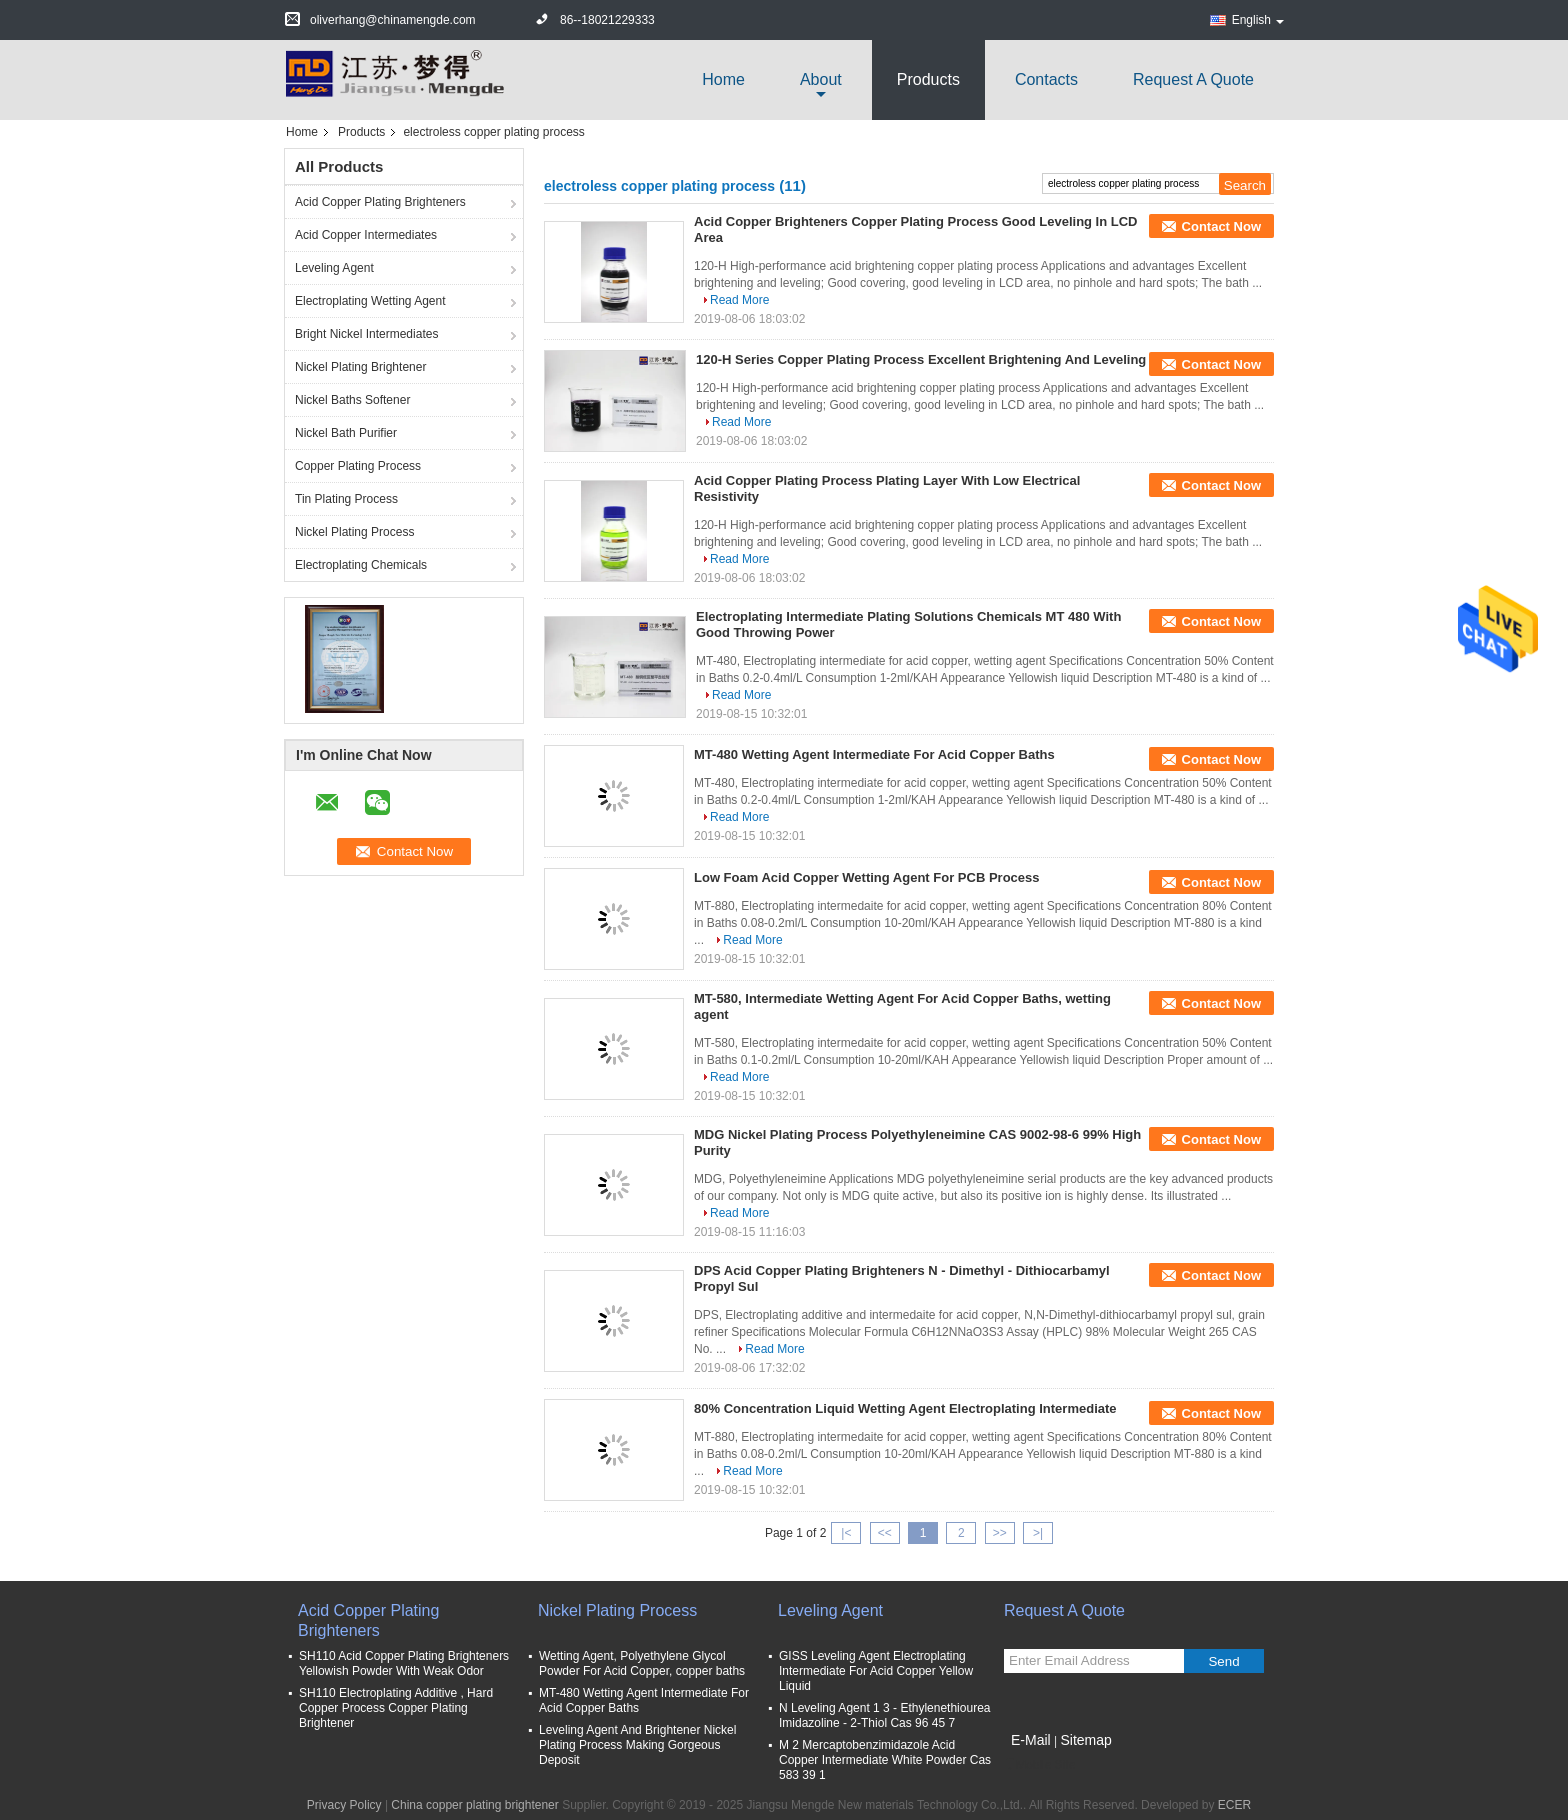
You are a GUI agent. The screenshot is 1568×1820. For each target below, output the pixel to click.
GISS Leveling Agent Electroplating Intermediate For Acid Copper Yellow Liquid (876, 1671)
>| (1038, 1533)
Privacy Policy (344, 1805)
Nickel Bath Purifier (346, 433)
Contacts (1046, 79)
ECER (1234, 1805)
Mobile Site (1039, 1765)
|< (846, 1533)
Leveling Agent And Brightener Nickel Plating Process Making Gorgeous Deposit (637, 1745)
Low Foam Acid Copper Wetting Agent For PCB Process (867, 877)
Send (1223, 1661)
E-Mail (1031, 1740)
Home (723, 79)
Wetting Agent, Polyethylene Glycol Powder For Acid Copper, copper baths (642, 1663)
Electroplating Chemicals (361, 565)
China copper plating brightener (474, 1805)
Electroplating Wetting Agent (370, 301)
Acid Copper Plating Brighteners (380, 202)
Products (928, 79)
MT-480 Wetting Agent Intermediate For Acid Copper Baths (874, 754)
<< (885, 1533)
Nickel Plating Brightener (360, 367)
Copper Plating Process (358, 466)
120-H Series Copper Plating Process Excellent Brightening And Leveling (921, 359)
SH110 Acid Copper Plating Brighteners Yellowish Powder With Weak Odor (404, 1663)
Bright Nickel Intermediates (366, 334)
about (821, 79)
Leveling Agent (334, 268)
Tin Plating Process (346, 499)
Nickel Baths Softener (352, 400)
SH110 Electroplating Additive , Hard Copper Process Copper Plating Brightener (396, 1708)
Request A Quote (1193, 79)
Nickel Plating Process (354, 532)
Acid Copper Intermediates (366, 235)
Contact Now (1221, 226)
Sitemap (1085, 1740)
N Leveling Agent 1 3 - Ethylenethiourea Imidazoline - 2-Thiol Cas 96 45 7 (884, 1715)
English (1258, 20)
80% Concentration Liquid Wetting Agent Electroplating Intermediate (905, 1408)
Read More (739, 300)
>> (1000, 1533)
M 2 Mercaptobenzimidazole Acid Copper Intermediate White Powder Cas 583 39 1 (885, 1760)
